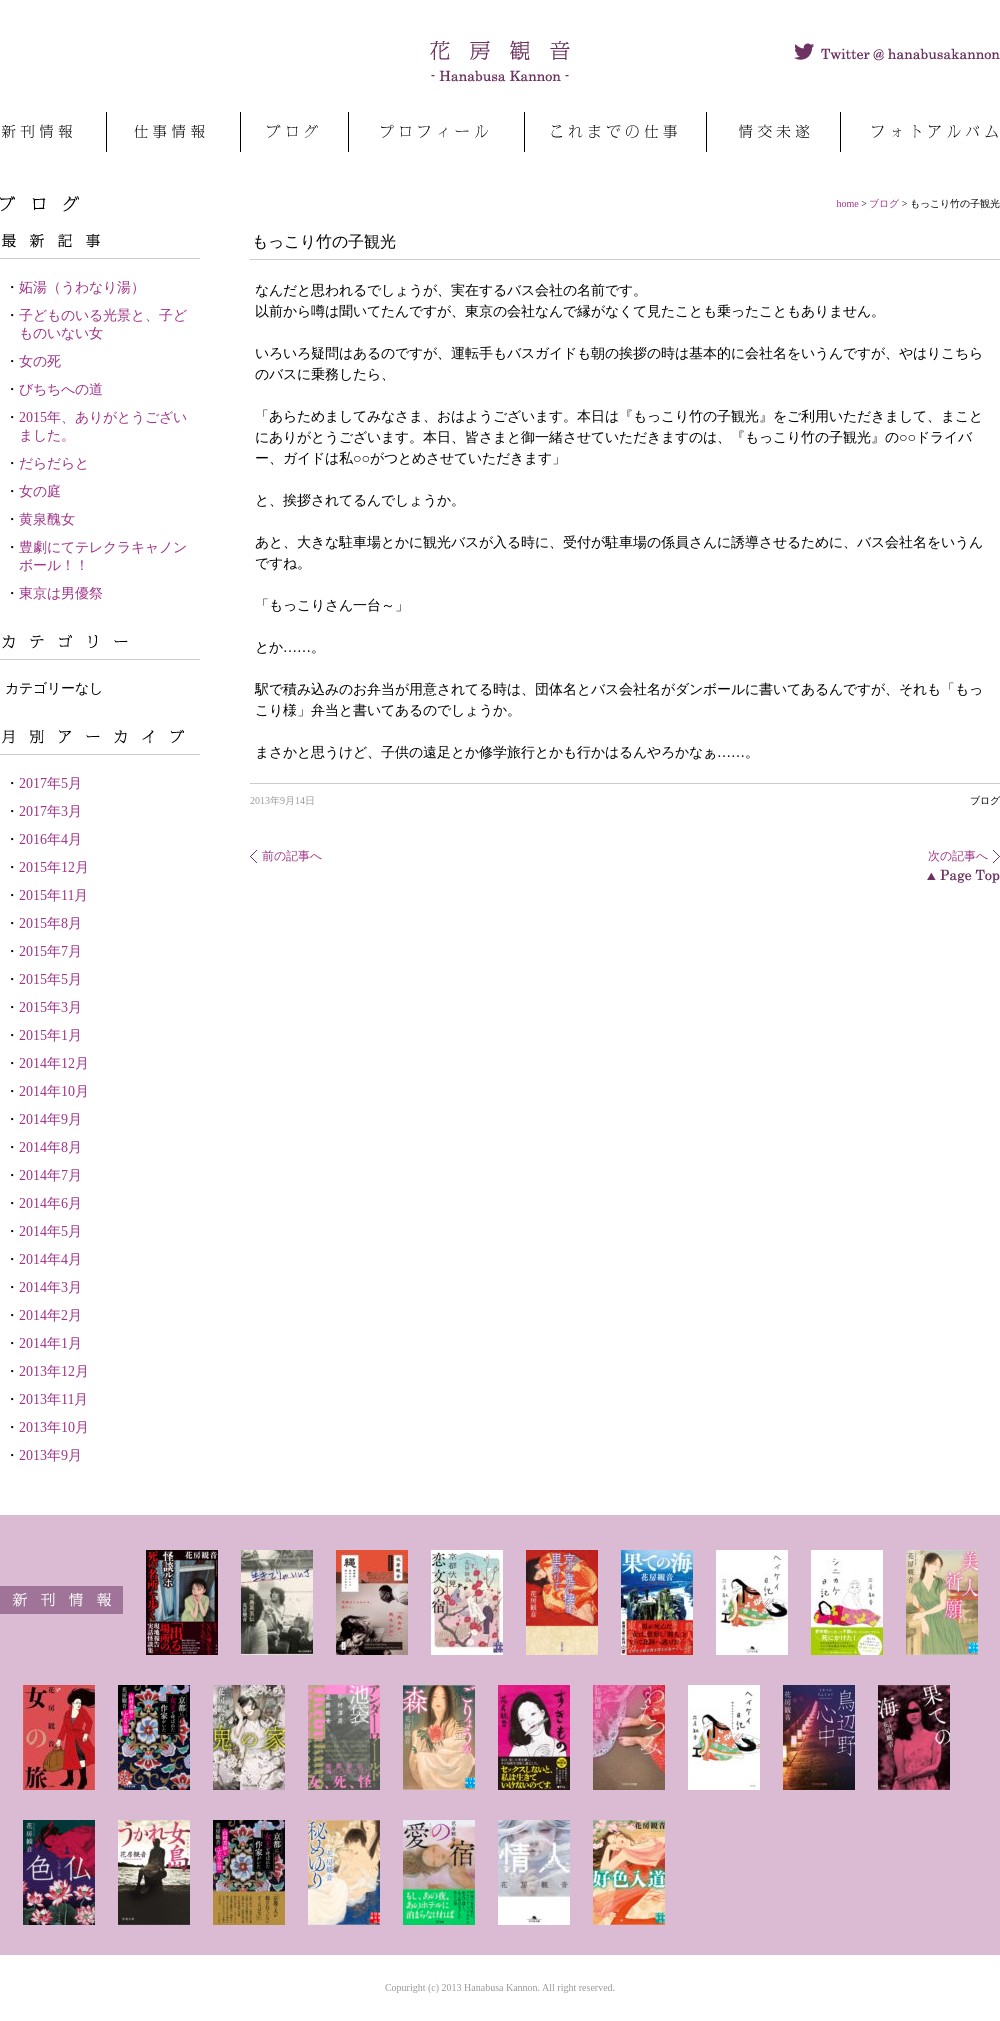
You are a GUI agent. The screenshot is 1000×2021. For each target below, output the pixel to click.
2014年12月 (54, 1063)
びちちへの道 (61, 389)
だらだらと (54, 463)
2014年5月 (50, 1231)
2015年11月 (53, 895)
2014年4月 (50, 1259)
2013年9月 (50, 1455)
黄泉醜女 (47, 519)
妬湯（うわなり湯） (82, 287)
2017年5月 (50, 783)
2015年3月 (50, 1007)
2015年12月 (54, 867)
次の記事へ (958, 856)
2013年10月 (54, 1427)
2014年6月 (50, 1203)
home (848, 203)
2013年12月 (54, 1371)
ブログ (884, 203)
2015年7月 (50, 951)
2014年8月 (50, 1147)
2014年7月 (50, 1175)
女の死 (40, 361)
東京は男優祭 (61, 593)
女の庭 (40, 491)
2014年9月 (50, 1119)
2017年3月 (50, 811)
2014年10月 (54, 1091)
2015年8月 (50, 923)
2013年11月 (53, 1399)
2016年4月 (50, 839)
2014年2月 (50, 1315)
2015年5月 (50, 979)
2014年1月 (50, 1343)
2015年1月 (50, 1035)
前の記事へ (292, 856)
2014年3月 (50, 1287)
